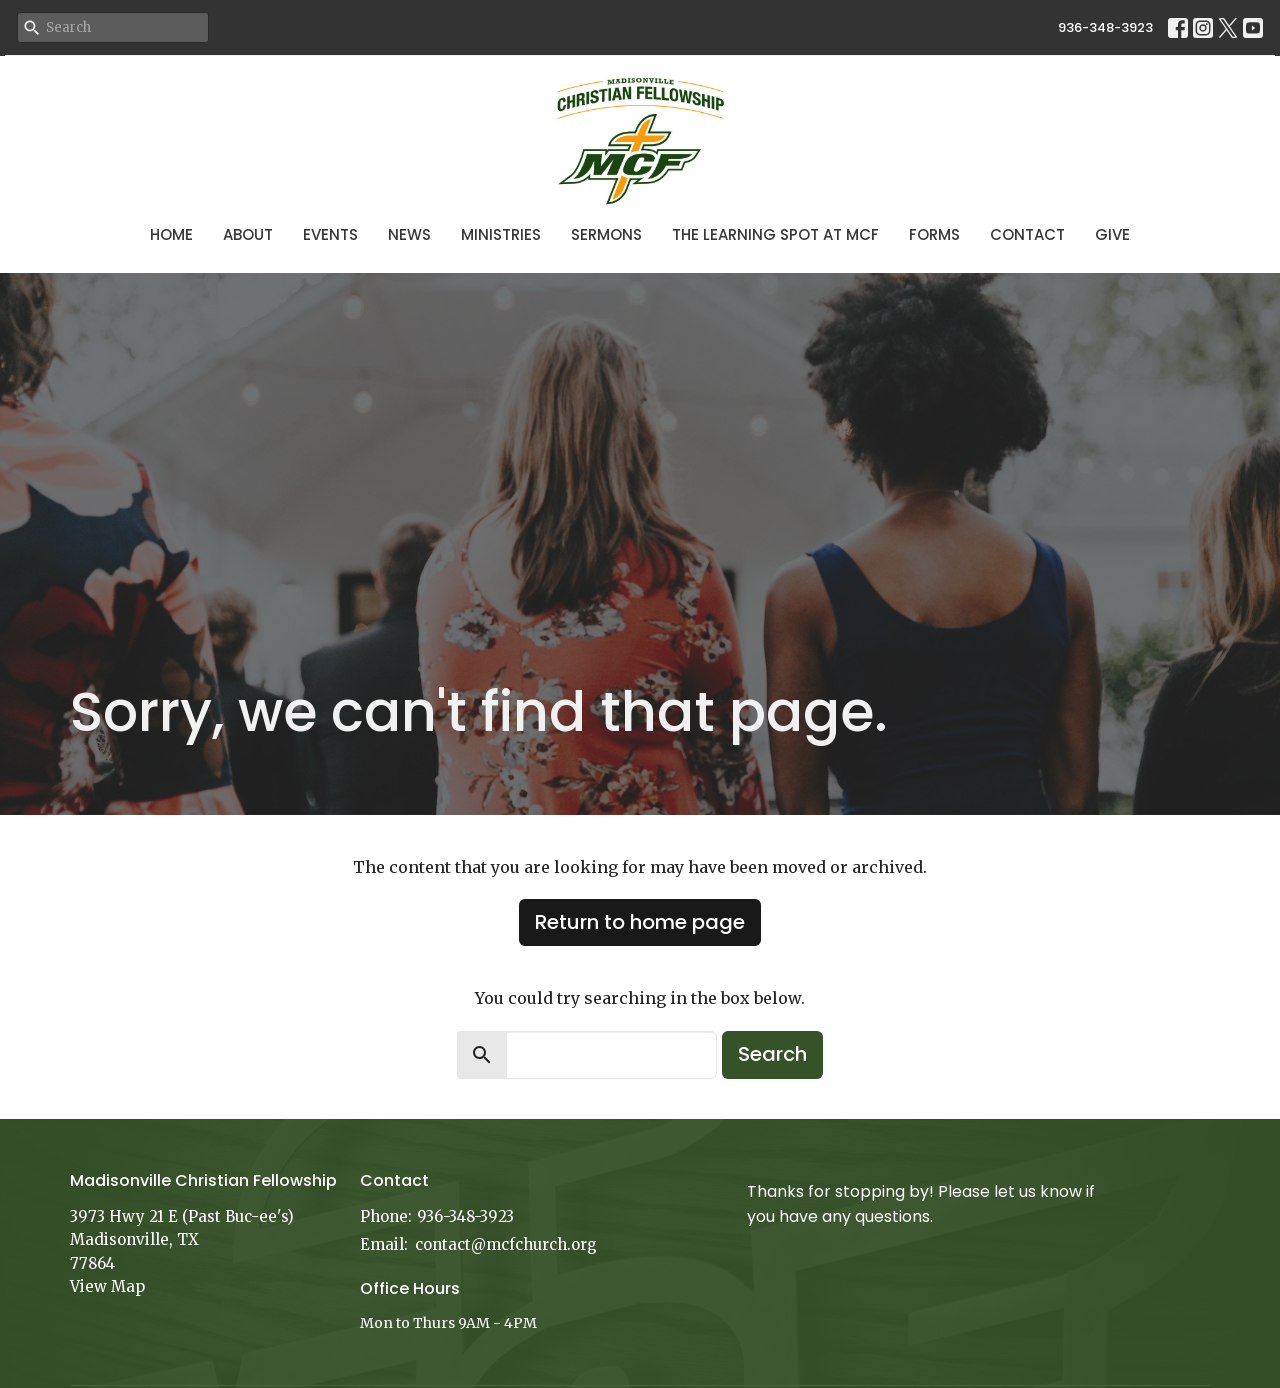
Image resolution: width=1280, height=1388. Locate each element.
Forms (934, 234)
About (248, 234)
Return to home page (640, 922)
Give (1112, 234)
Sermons (606, 234)
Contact (1027, 234)
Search (772, 1054)
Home (171, 234)
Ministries (501, 234)
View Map (107, 1286)
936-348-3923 (1105, 27)
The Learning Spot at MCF (775, 234)
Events (330, 234)
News (409, 234)
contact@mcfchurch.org (506, 1244)
